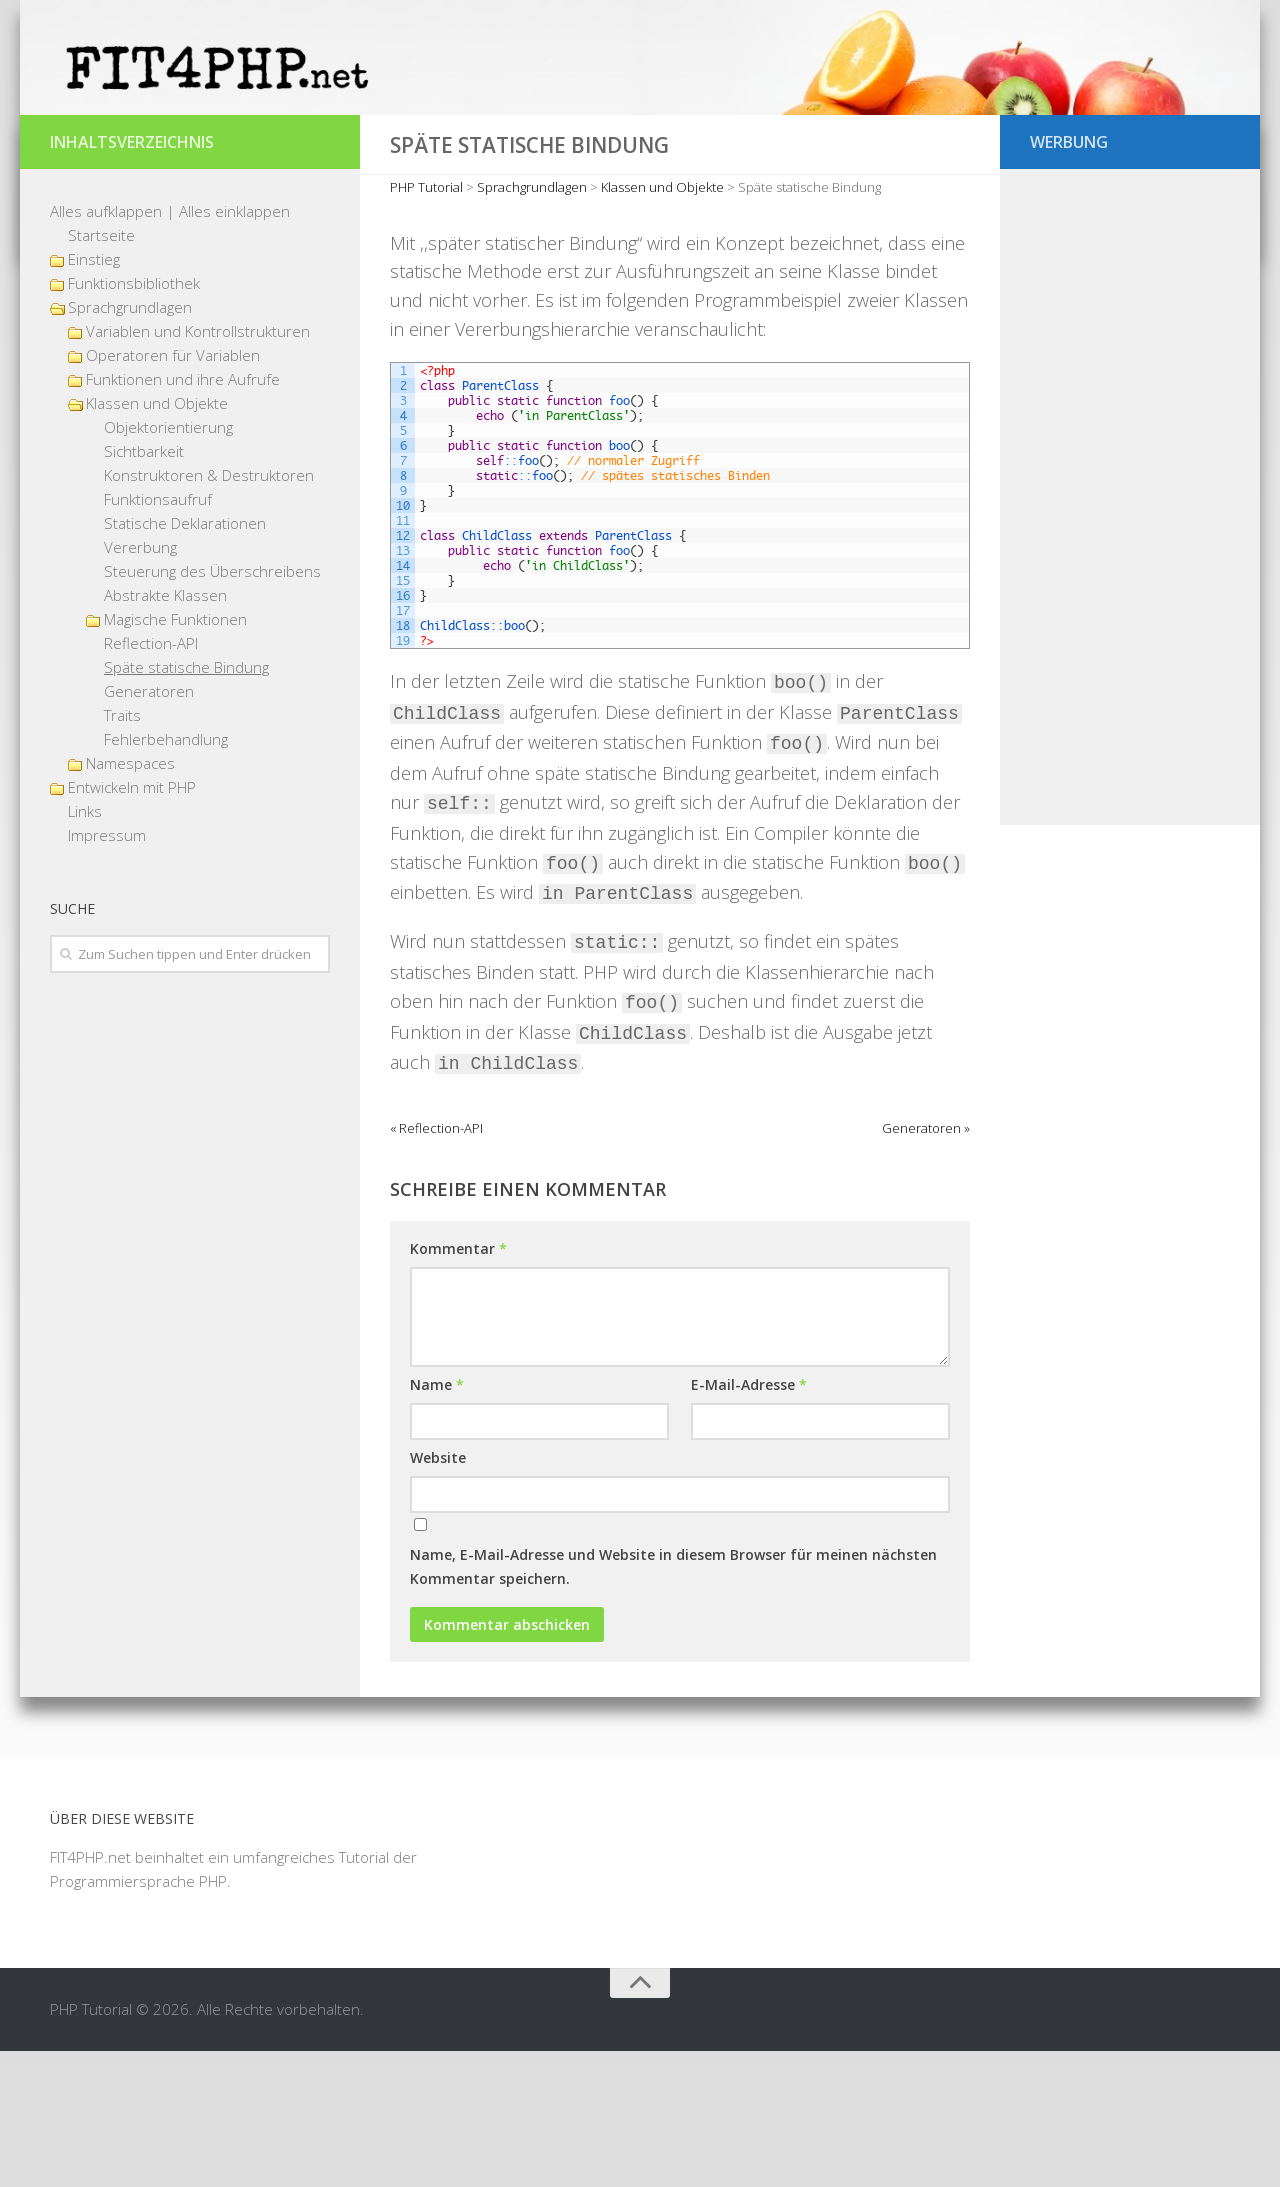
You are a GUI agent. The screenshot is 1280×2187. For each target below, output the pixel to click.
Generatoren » (926, 1264)
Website (438, 1593)
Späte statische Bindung (186, 803)
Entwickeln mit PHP (132, 923)
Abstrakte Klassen (165, 731)
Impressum (107, 971)
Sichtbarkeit (144, 587)
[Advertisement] (1130, 635)
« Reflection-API (436, 1264)
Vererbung (140, 683)
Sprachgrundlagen (130, 443)
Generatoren (149, 827)
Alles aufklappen (106, 347)
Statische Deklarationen (185, 659)
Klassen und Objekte (157, 539)
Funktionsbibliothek (134, 419)
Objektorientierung (168, 563)
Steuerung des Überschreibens (212, 707)
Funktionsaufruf (158, 635)
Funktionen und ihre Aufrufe (183, 515)
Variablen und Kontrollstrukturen (198, 467)
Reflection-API (151, 779)
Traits (122, 851)
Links (85, 947)
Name (437, 1520)
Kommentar (458, 1384)
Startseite (101, 371)
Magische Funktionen (175, 755)
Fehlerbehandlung (166, 875)
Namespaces (130, 899)
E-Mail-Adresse (749, 1520)
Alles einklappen (234, 347)
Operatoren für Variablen (173, 491)
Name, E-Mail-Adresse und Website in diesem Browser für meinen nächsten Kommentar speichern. (673, 1702)
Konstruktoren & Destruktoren (209, 611)
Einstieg (94, 395)
